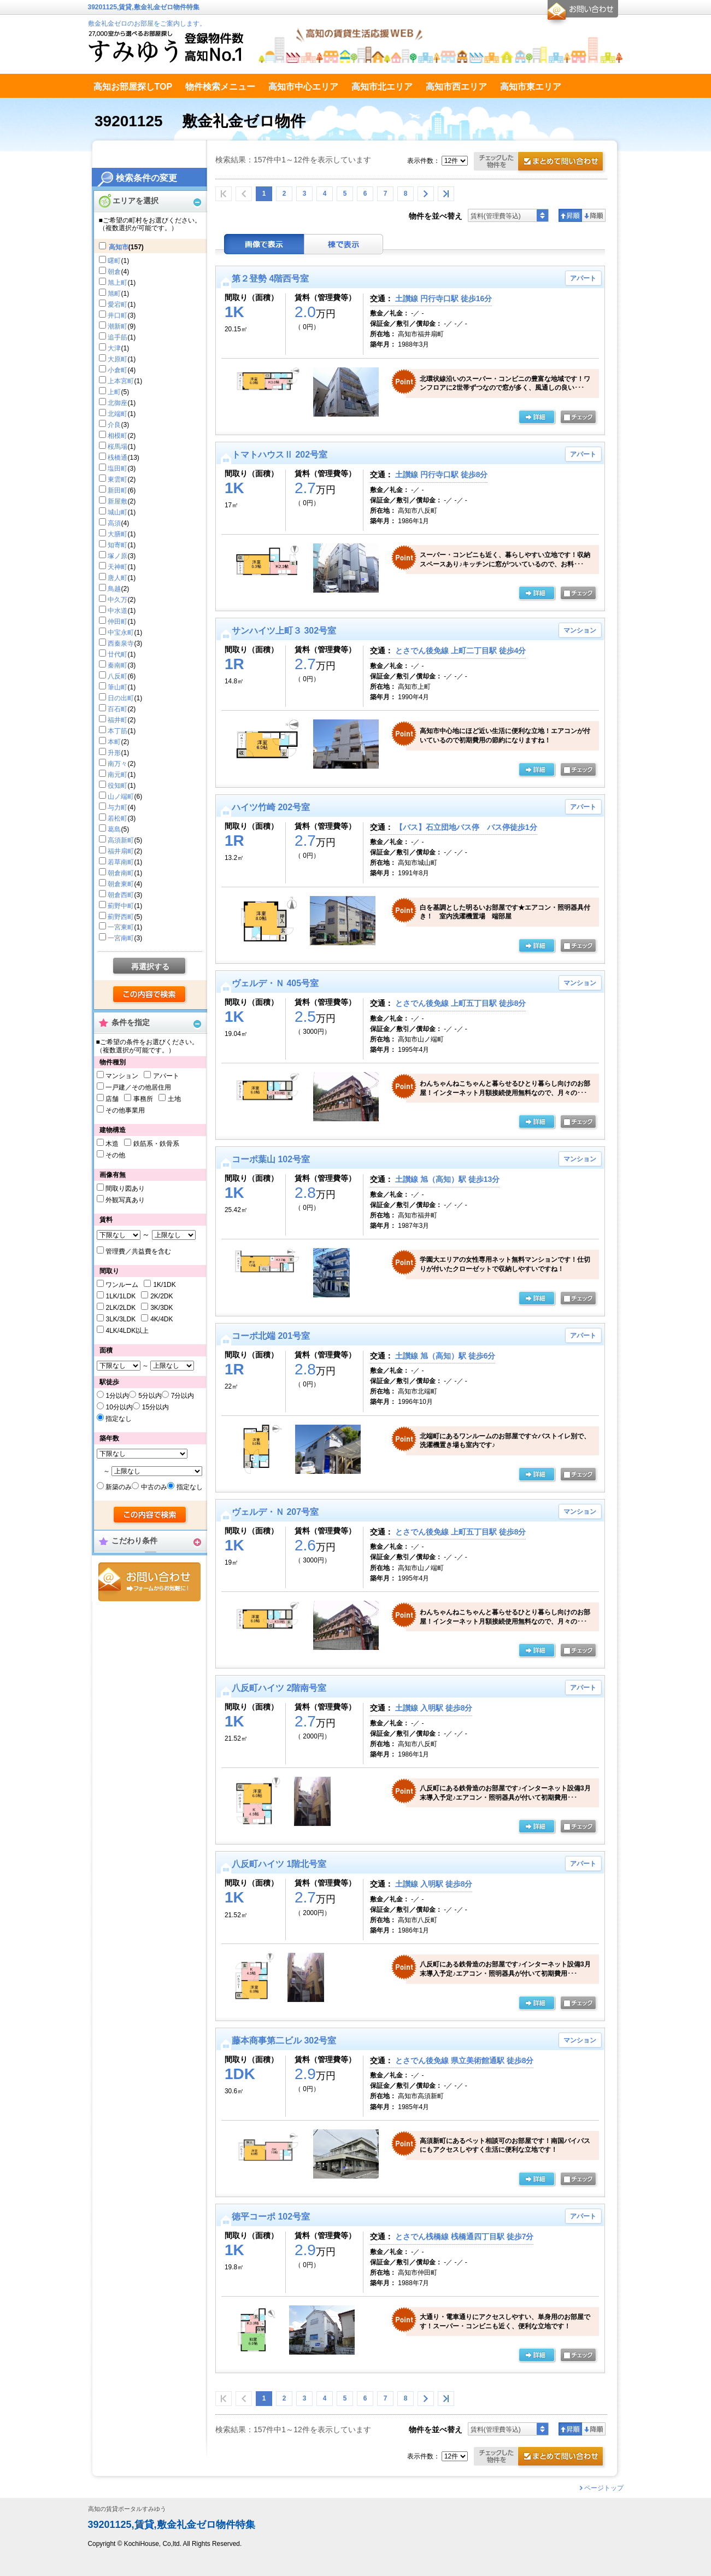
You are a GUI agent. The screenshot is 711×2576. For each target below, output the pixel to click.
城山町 (117, 512)
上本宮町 (121, 381)
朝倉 (114, 272)
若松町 (117, 818)
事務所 (143, 1099)
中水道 (117, 610)
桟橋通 (117, 457)
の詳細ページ (537, 417)
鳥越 (114, 589)
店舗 (112, 1099)
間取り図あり (125, 1188)
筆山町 (117, 687)
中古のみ (154, 1487)
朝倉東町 (121, 884)
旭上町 (117, 282)
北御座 (117, 403)
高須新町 (121, 840)
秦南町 (117, 665)
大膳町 (117, 534)
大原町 (117, 359)
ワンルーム (121, 1285)
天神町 (117, 567)
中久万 (117, 600)
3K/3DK (161, 1308)
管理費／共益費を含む (138, 1251)
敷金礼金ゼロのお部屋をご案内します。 (147, 23)
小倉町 (117, 370)
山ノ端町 (121, 796)
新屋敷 (117, 501)
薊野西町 (121, 917)
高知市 (118, 247)
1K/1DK (164, 1285)
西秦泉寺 (121, 643)
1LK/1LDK (120, 1296)
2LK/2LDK (120, 1308)
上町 (114, 392)
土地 (174, 1099)
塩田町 (117, 468)
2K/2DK (161, 1296)
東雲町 (117, 479)
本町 (114, 742)
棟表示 (344, 244)
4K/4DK (161, 1319)
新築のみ (118, 1487)
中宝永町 (121, 632)
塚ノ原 (117, 556)
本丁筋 (117, 731)
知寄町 (117, 545)
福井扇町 (121, 851)
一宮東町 (121, 927)
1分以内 (117, 1396)
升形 (114, 753)
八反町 (117, 676)
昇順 (570, 215)
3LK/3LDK (120, 1319)
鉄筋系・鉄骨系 (156, 1144)
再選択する (150, 966)
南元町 (117, 774)
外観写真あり (125, 1200)
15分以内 (155, 1407)
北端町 (117, 414)
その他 (115, 1155)
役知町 (117, 785)
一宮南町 (121, 938)
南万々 (117, 764)
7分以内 (183, 1396)
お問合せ (149, 1581)
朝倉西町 (121, 895)
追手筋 (117, 337)
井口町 (117, 315)
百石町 (117, 709)
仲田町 (117, 621)
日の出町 (121, 698)
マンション (121, 1076)
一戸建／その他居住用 (138, 1087)
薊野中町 (121, 906)
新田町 (117, 490)
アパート (166, 1076)
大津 (114, 348)
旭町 (114, 293)
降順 (594, 215)
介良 (114, 425)
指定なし (118, 1418)
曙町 (114, 261)
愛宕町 (117, 304)
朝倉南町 (121, 873)
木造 (112, 1144)
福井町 (117, 720)
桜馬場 (117, 446)
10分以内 (118, 1407)
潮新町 (117, 326)
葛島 (114, 829)
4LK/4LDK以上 (127, 1330)
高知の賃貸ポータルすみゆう (127, 2509)
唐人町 (117, 578)
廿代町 (117, 654)
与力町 (117, 807)
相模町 (117, 436)
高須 (114, 523)
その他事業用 (125, 1110)
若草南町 (121, 862)
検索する (150, 995)
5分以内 (150, 1396)
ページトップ (604, 2488)
